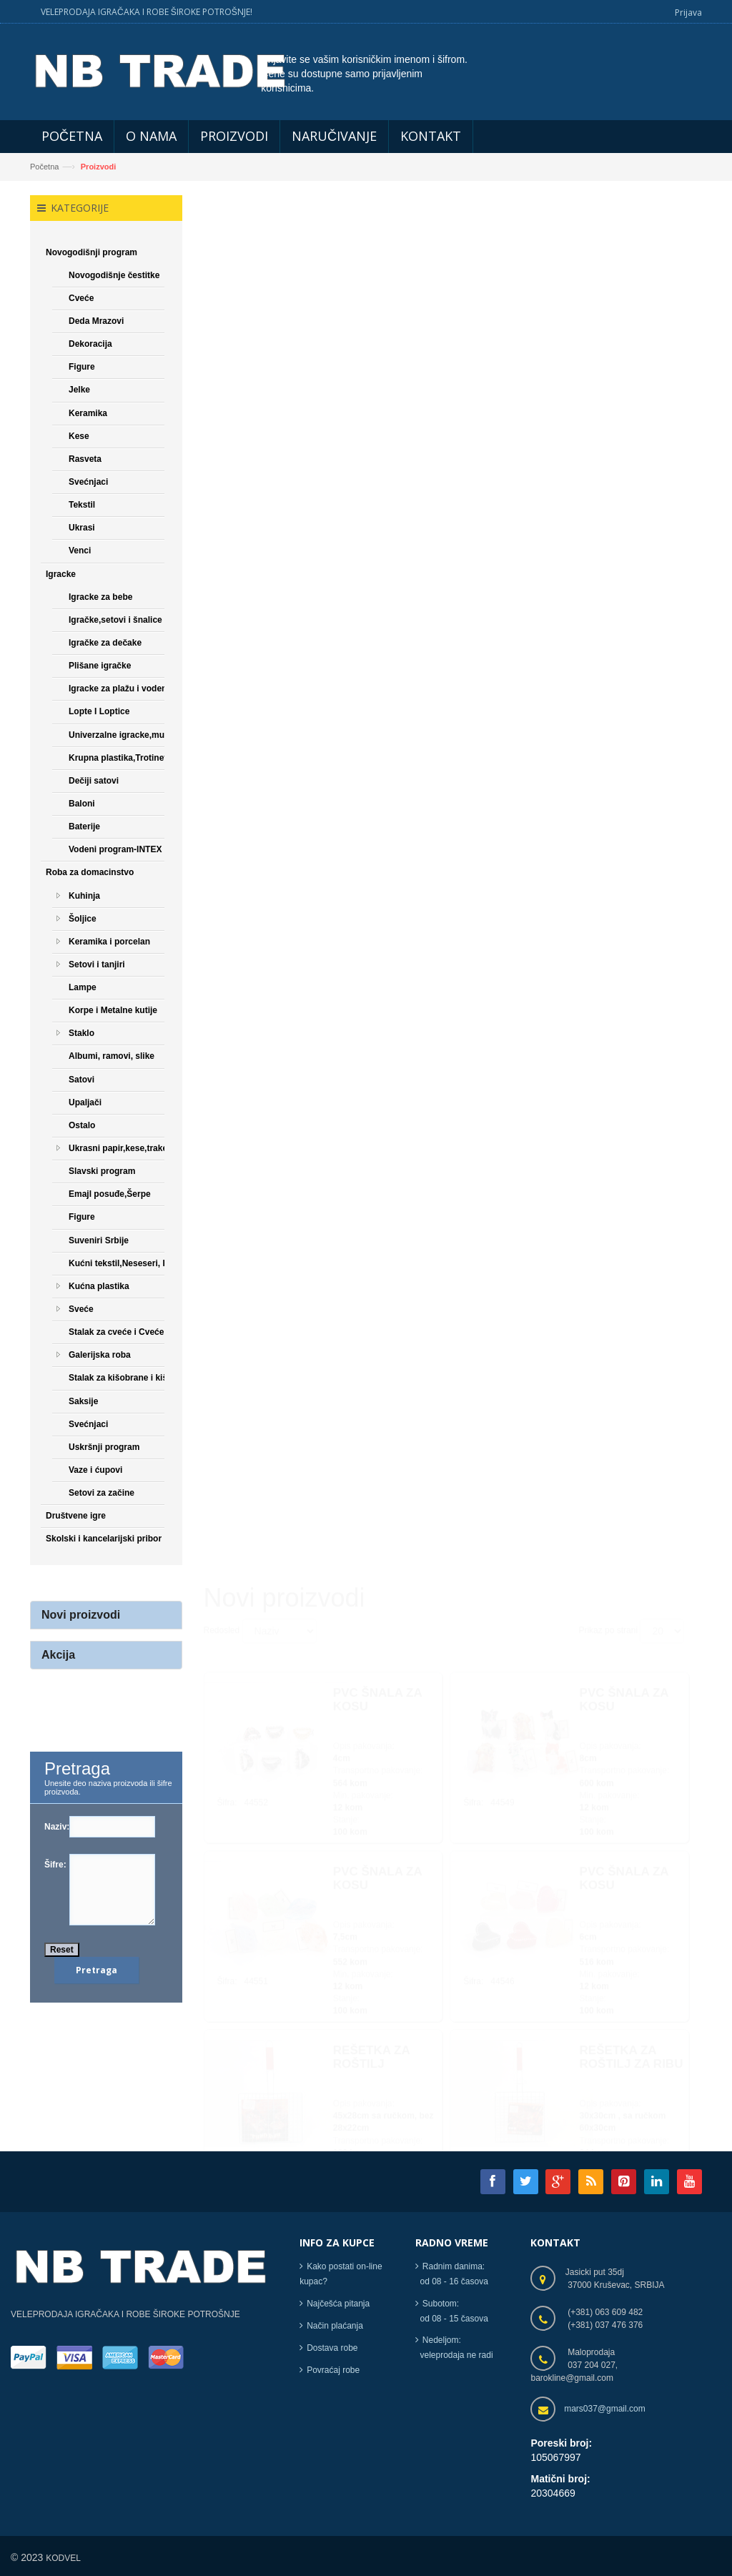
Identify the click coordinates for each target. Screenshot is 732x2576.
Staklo (81, 1034)
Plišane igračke (100, 666)
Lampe (83, 987)
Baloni (82, 804)
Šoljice (83, 919)
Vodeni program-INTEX (115, 850)
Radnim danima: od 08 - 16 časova (451, 2274)
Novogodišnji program (91, 252)
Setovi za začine (101, 1494)
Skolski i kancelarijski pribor (104, 1539)
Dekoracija (90, 345)
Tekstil (82, 505)
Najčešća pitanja (338, 2304)
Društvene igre (76, 1516)
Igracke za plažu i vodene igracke (136, 689)
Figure (82, 367)
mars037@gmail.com (605, 2409)
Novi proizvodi (80, 1615)
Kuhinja (84, 896)
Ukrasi (82, 528)
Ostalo (82, 1125)
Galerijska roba (100, 1356)
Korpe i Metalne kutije (113, 1011)
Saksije (83, 1401)
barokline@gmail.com (571, 2379)
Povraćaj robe (333, 2370)
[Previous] (221, 2117)
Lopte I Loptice (99, 712)
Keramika (88, 413)
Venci (80, 551)
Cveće (81, 298)
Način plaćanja (335, 2326)
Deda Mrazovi (96, 321)
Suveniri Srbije (99, 1240)
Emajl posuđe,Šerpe (110, 1195)
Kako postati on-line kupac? (341, 2274)
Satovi (81, 1080)
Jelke (79, 390)
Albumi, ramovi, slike (111, 1057)
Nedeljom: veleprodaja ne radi (454, 2347)
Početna (44, 166)
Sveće (81, 1309)
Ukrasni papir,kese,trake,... (123, 1148)
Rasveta (85, 459)
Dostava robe (332, 2348)
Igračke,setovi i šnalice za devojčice (142, 620)
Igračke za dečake (105, 643)
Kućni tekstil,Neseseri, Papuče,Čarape (146, 1263)
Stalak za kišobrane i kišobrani (131, 1378)
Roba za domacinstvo (90, 873)
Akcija (58, 1655)
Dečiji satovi (94, 781)
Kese (79, 436)
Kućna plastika (99, 1286)
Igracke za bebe (100, 597)
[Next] (529, 2117)
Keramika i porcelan (109, 942)
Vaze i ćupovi (95, 1470)
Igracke (61, 574)
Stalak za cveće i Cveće (116, 1333)
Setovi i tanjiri (97, 964)
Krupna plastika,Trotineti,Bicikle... (138, 758)
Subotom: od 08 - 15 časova (451, 2311)
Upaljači (85, 1102)
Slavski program (102, 1172)
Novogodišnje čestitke (114, 275)
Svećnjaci (88, 482)
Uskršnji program (104, 1447)
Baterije (84, 826)
